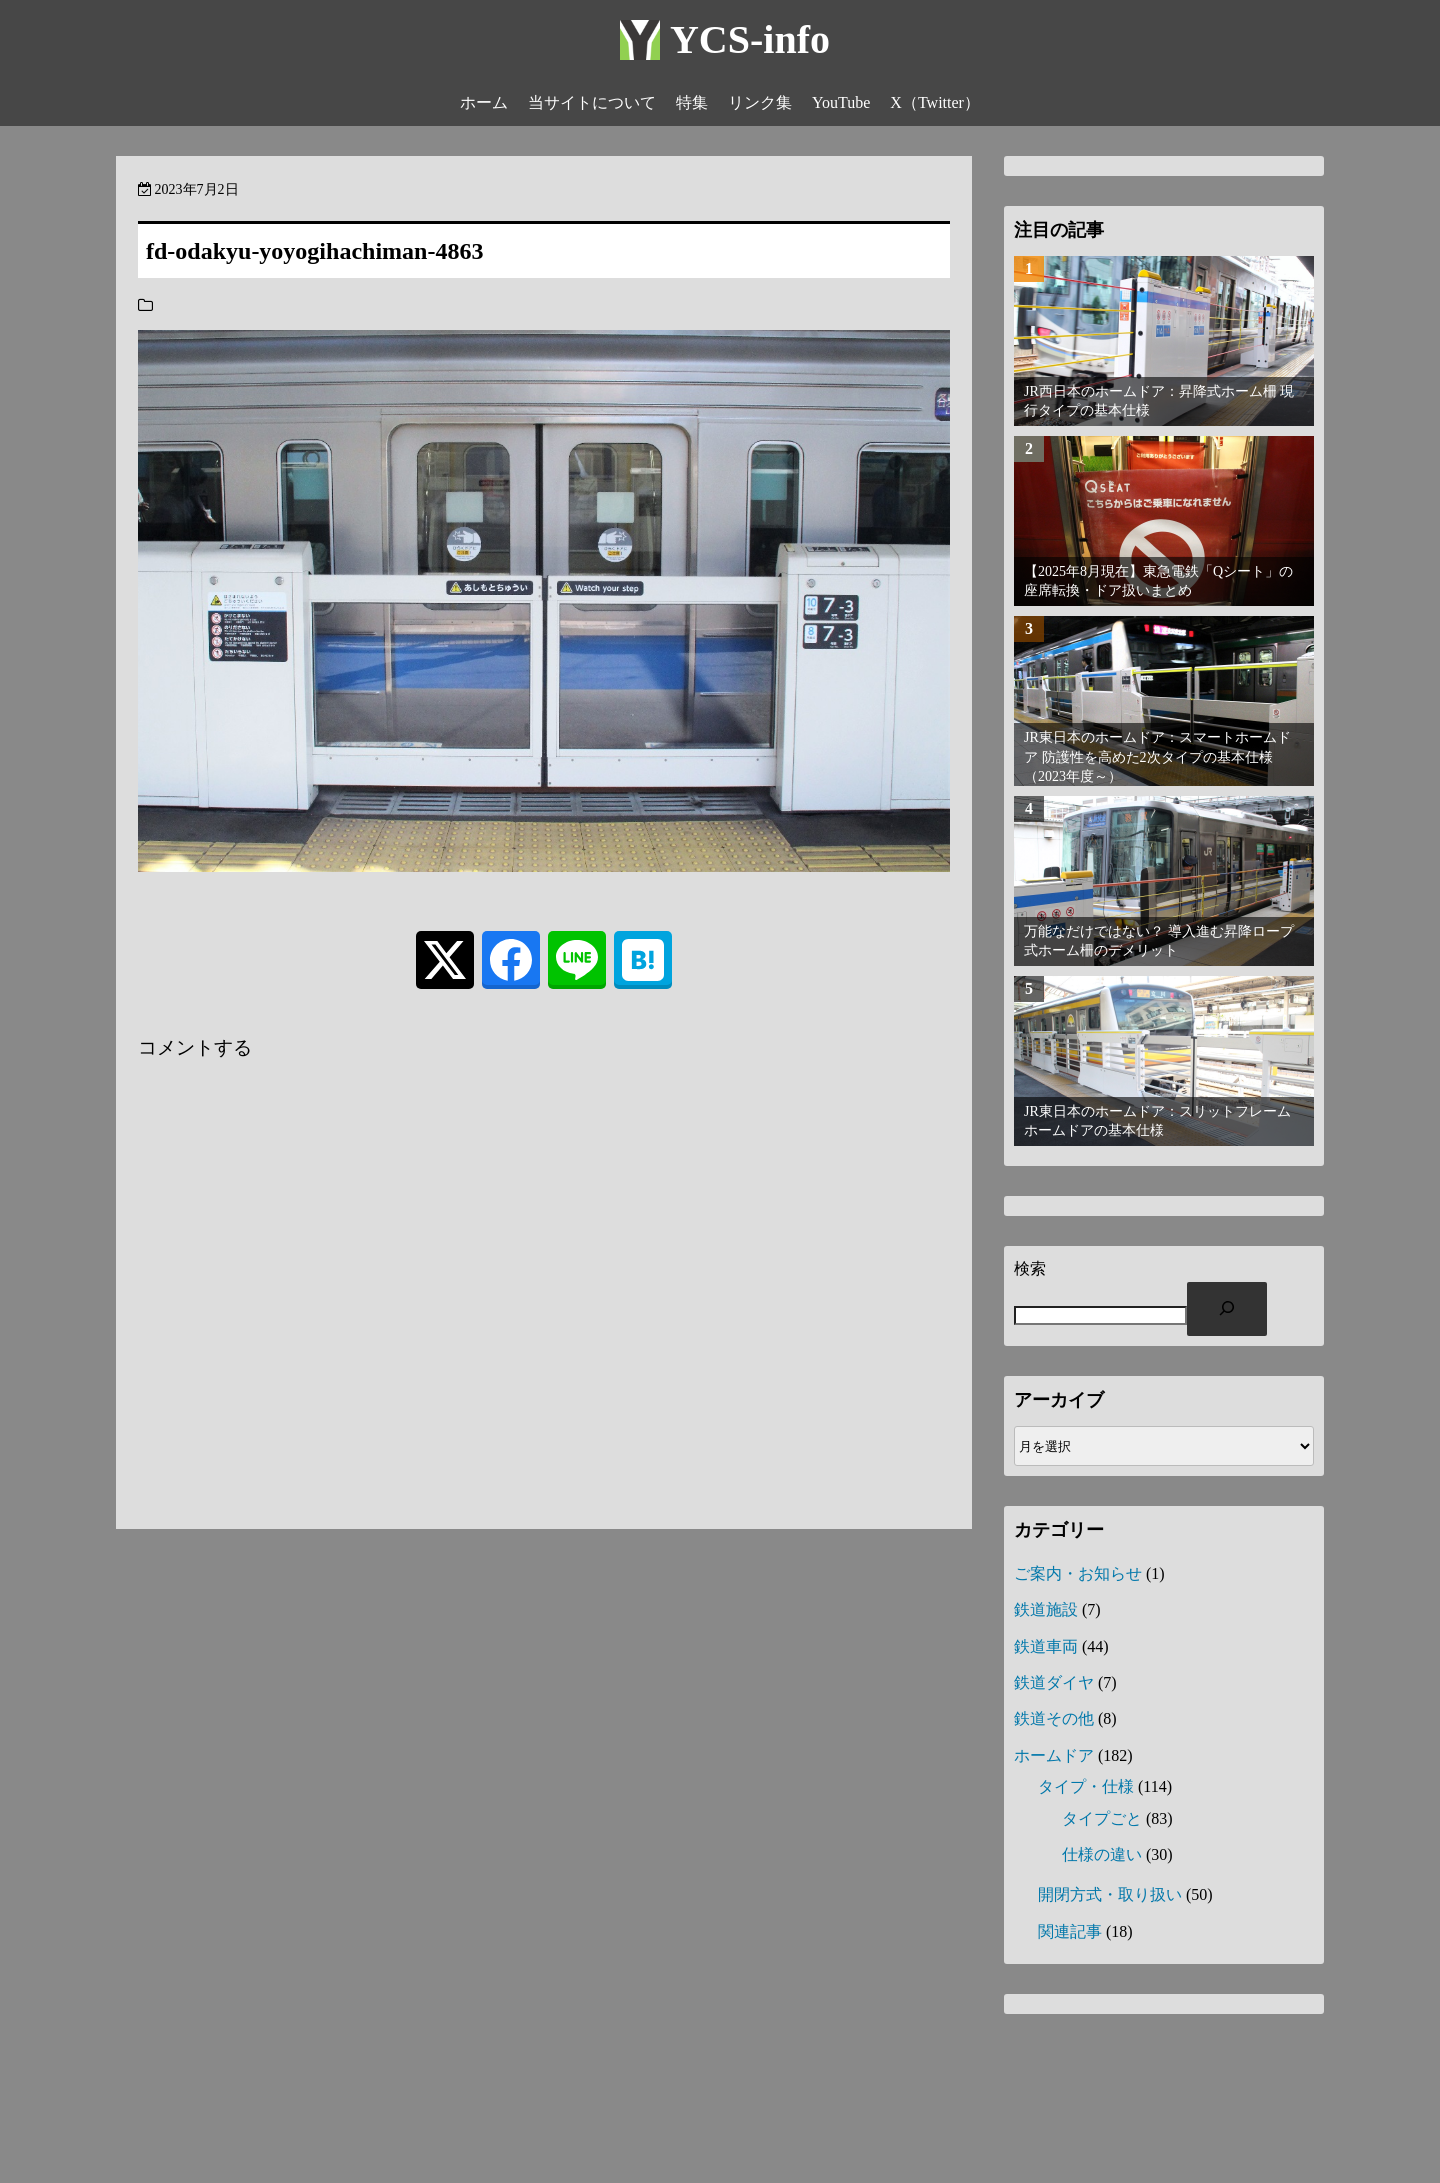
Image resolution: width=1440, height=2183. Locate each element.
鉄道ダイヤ (1054, 1682)
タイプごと (1102, 1818)
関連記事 (1070, 1931)
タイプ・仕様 (1086, 1786)
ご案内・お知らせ (1078, 1573)
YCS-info (750, 39)
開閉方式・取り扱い (1110, 1894)
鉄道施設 (1046, 1609)
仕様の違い (1102, 1854)
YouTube (841, 102)
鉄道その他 (1054, 1718)
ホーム (484, 102)
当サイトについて (592, 102)
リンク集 (760, 102)
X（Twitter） (935, 102)
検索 (1030, 1268)
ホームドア (1054, 1755)
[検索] (1227, 1309)
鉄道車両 (1046, 1646)
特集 (692, 102)
